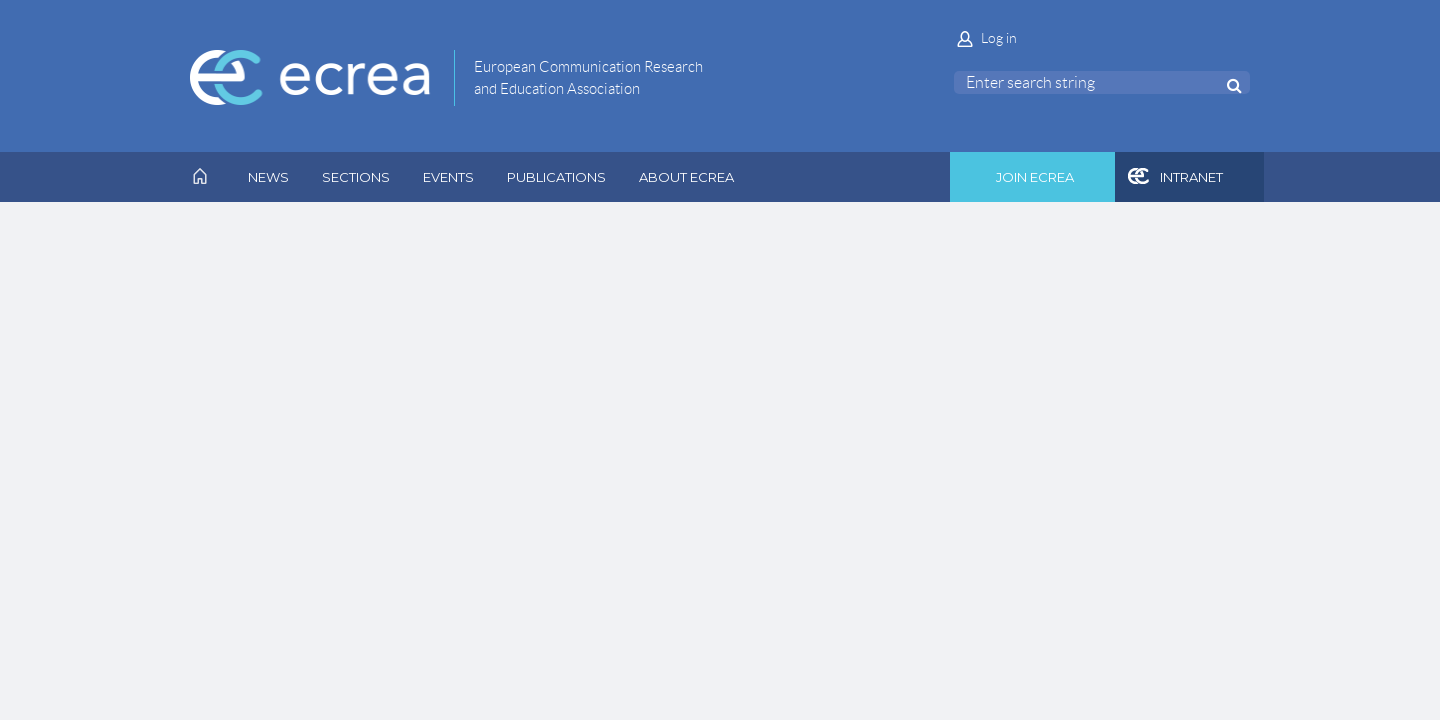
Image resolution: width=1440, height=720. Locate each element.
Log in (999, 38)
